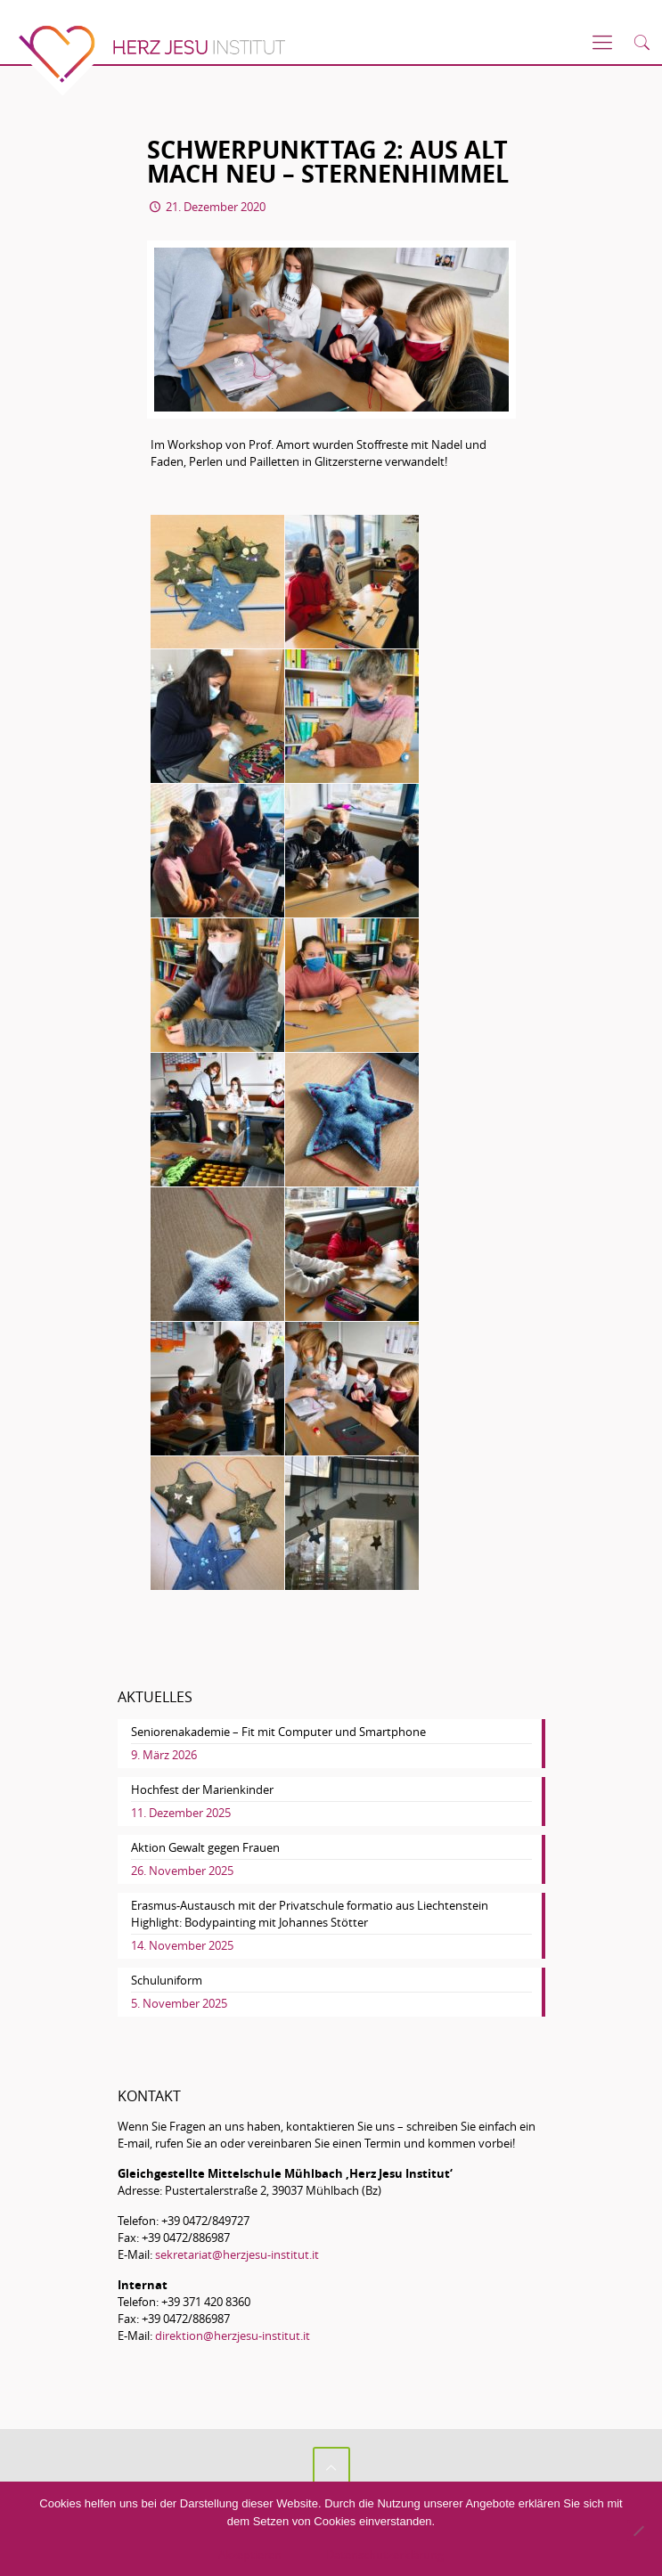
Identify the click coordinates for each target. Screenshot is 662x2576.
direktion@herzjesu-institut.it (232, 2335)
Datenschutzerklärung (385, 2555)
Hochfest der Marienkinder (202, 1789)
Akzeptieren (250, 2555)
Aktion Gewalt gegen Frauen (205, 1847)
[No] (638, 2530)
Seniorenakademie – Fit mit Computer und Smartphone (278, 1732)
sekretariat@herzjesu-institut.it (237, 2254)
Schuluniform (166, 1980)
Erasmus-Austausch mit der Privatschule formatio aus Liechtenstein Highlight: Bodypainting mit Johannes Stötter (309, 1913)
